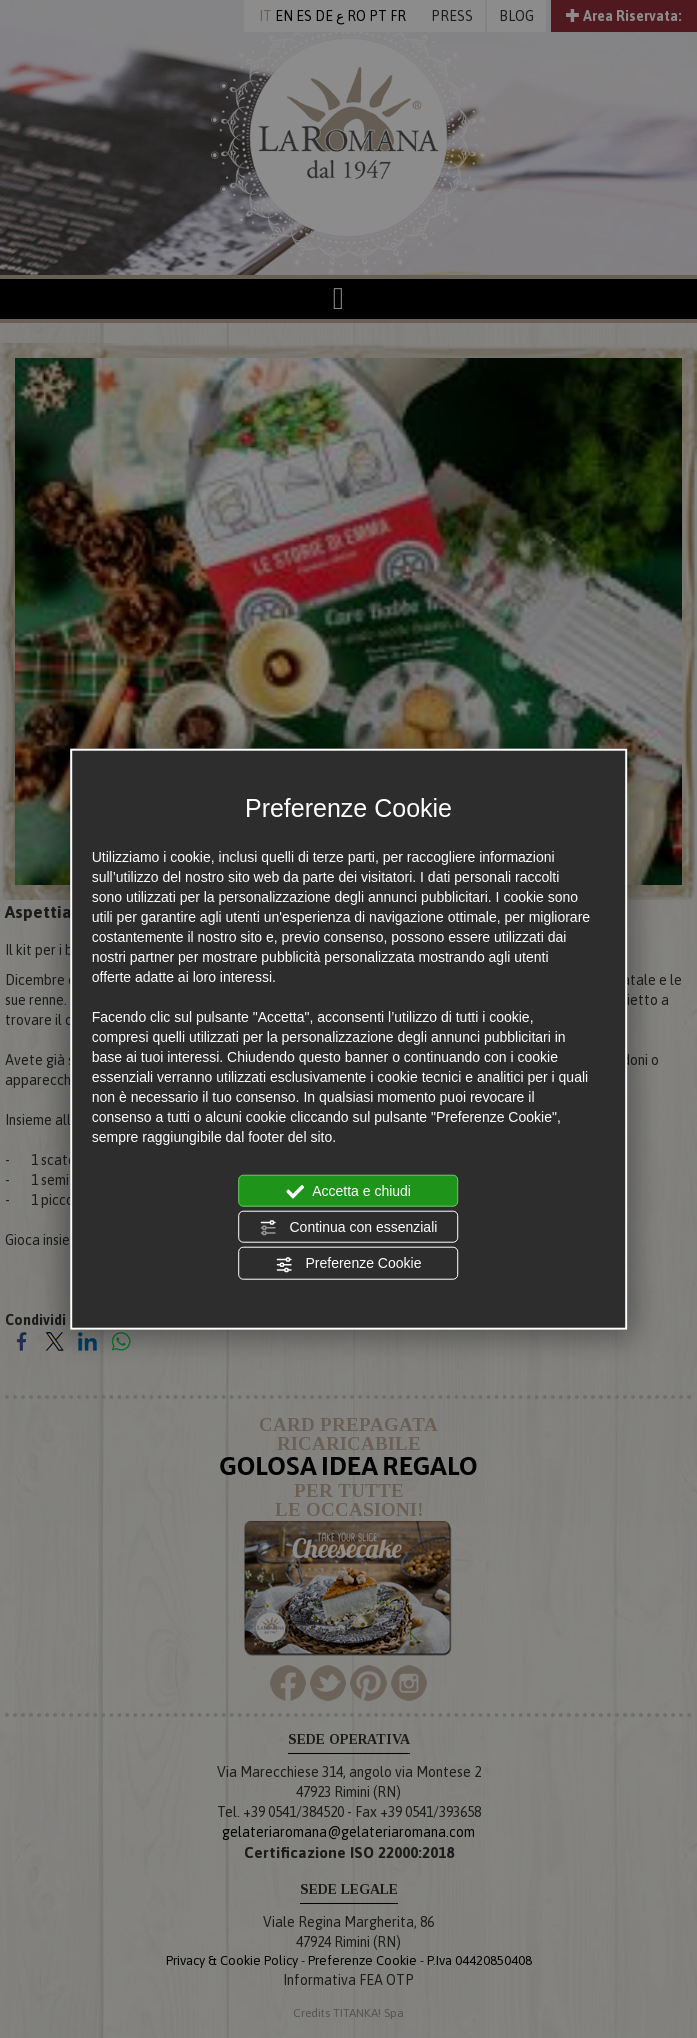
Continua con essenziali (349, 1228)
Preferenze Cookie (349, 1264)
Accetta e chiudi (348, 1191)
